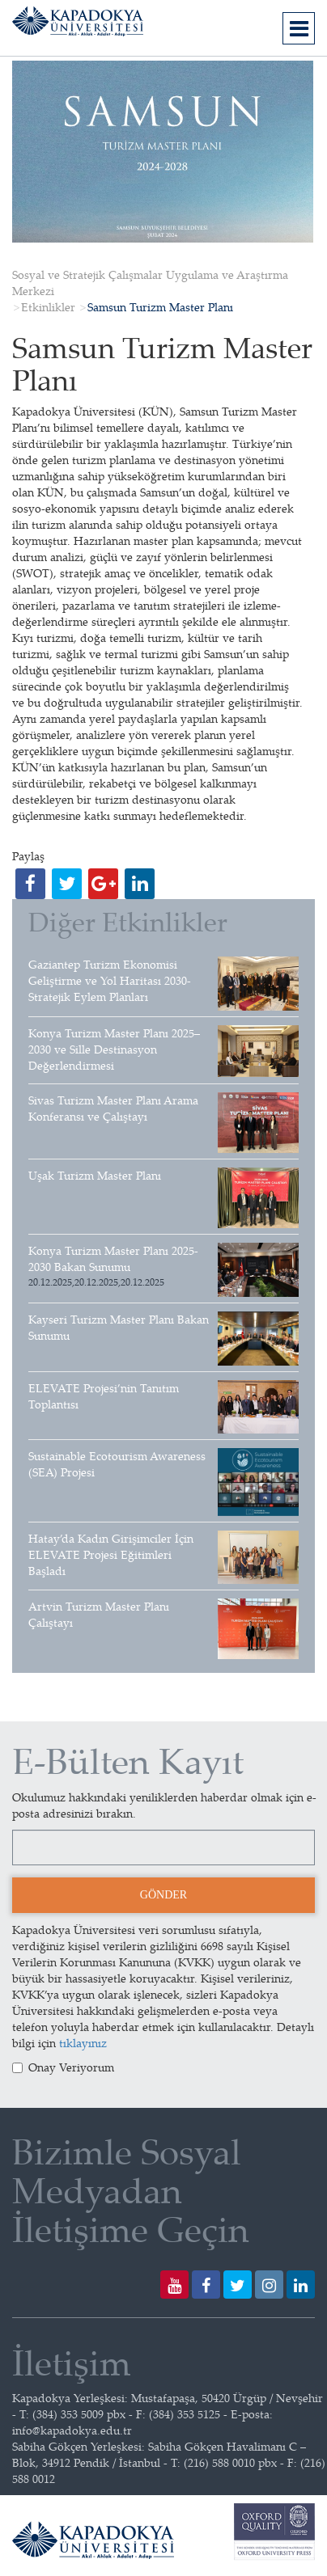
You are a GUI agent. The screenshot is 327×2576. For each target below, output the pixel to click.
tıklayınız (83, 2042)
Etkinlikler (48, 307)
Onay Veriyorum (63, 2067)
